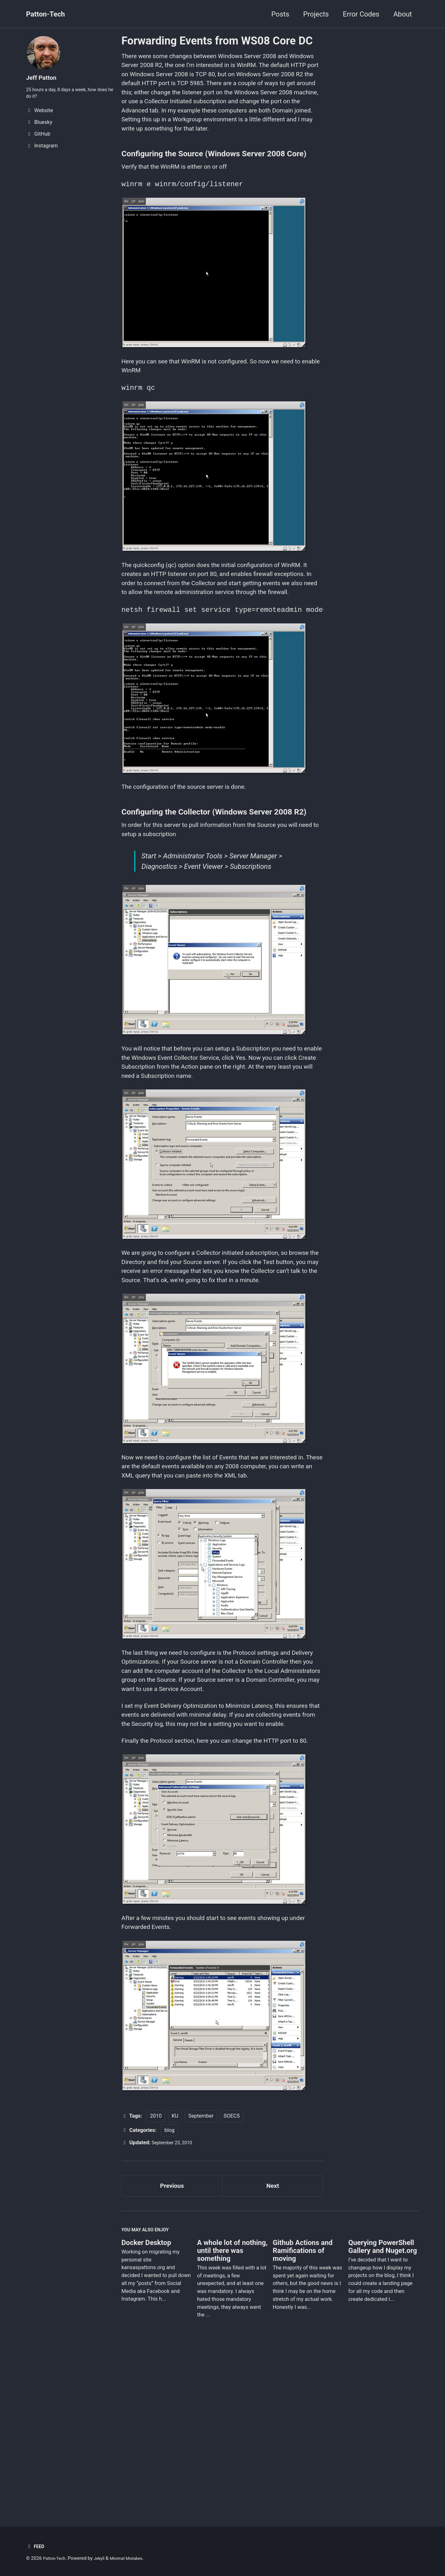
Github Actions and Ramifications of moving (302, 2416)
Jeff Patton (43, 77)
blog (169, 2290)
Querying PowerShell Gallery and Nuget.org (382, 2412)
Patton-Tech (45, 14)
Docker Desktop (146, 2408)
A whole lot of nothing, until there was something (232, 2416)
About (402, 14)
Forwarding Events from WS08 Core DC (217, 40)
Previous (172, 2347)
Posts (280, 14)
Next (272, 2347)
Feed (36, 2546)
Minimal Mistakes (134, 2558)
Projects (316, 14)
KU (175, 2275)
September (201, 2275)
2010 (156, 2275)
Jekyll (103, 2558)
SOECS (231, 2275)
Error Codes (361, 14)
